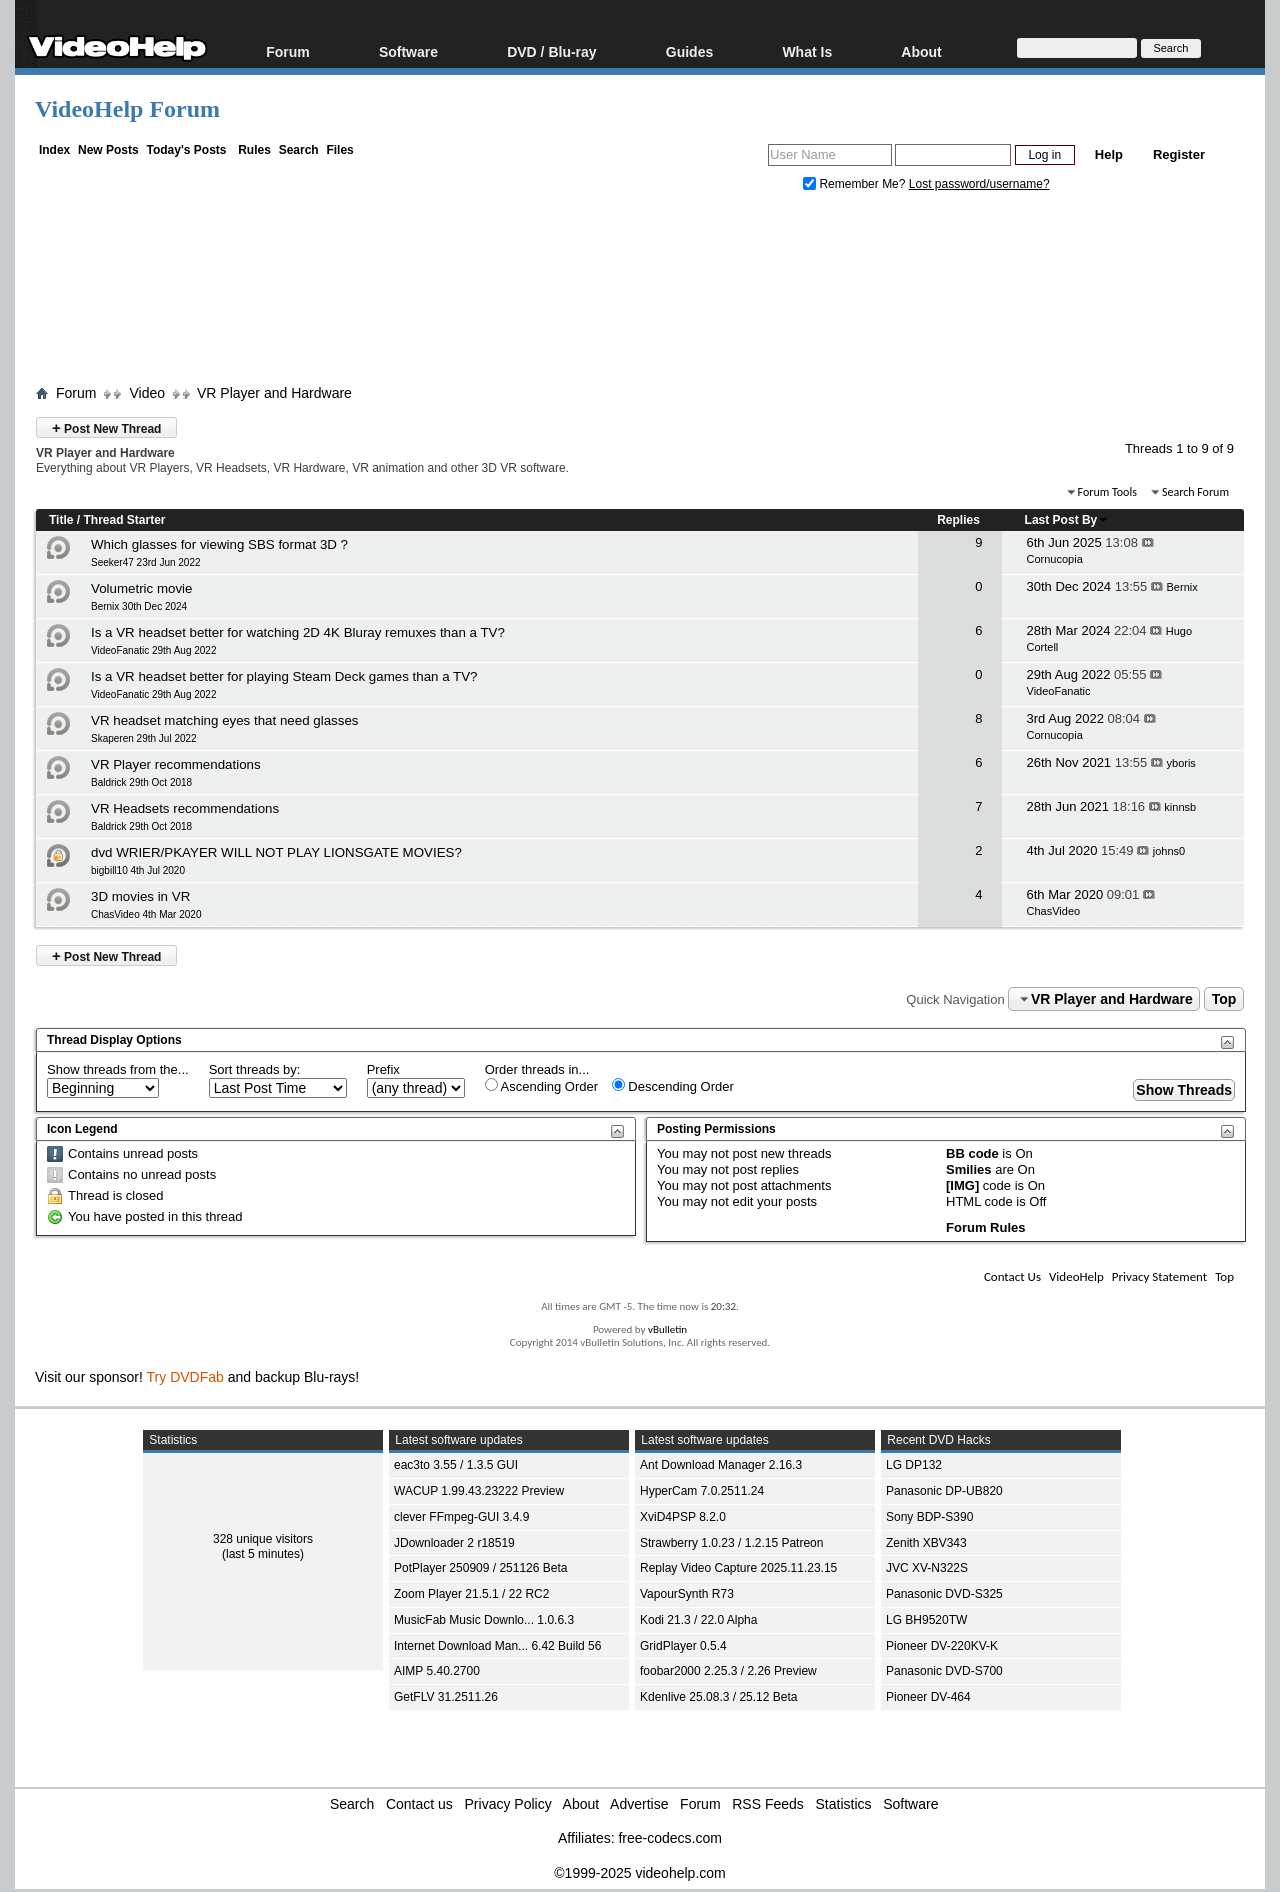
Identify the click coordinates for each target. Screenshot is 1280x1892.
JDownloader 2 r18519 (454, 1543)
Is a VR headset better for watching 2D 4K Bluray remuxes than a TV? (298, 632)
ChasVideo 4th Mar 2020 (146, 914)
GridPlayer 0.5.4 (683, 1646)
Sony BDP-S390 (929, 1517)
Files (339, 150)
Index (54, 150)
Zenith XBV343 (926, 1543)
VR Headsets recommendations (185, 808)
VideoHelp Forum (127, 109)
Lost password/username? (979, 184)
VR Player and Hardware (274, 393)
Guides (689, 51)
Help (1109, 154)
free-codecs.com (669, 1838)
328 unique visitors (263, 1539)
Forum (288, 51)
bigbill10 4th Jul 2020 (138, 870)
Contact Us (1012, 1276)
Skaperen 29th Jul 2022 (144, 738)
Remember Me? (856, 184)
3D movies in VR (140, 896)
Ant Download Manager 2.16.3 (721, 1465)
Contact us (419, 1804)
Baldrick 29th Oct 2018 (141, 782)
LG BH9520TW (926, 1620)
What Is (807, 51)
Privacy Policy (508, 1804)
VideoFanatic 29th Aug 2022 (153, 650)
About (921, 51)
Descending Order (673, 1086)
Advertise (639, 1804)
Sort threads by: (255, 1069)
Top (1224, 999)
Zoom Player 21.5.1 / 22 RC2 (471, 1594)
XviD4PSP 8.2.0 (683, 1517)
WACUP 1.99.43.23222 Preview (479, 1491)
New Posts (108, 150)
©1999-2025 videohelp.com (639, 1873)
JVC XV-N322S (927, 1568)
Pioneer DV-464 (928, 1697)
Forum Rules (985, 1227)
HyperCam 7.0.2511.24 (702, 1491)
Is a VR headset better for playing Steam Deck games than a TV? (284, 676)
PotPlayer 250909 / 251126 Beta (480, 1568)
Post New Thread (106, 427)
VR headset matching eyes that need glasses (224, 720)
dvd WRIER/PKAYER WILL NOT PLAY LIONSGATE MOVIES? (276, 852)
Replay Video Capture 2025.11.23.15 (738, 1568)
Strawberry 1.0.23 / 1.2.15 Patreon (731, 1543)
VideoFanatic (1059, 691)
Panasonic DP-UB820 (944, 1491)
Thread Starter (124, 520)
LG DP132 (914, 1465)
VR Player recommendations (176, 764)
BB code (972, 1153)
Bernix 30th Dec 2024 (139, 606)
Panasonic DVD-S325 (944, 1594)
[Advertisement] (640, 293)
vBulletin (667, 1329)
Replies (958, 520)
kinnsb (1180, 807)
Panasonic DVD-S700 (944, 1671)
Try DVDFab (185, 1377)
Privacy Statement (1159, 1276)
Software (408, 51)
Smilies (969, 1169)
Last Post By (1067, 520)
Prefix (383, 1069)
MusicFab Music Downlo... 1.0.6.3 (484, 1620)
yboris (1181, 763)
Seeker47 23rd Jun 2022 (146, 562)
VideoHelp (1076, 1276)
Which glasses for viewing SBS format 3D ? (219, 544)
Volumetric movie (141, 588)
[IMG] (962, 1185)
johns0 (1169, 851)
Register (1179, 154)
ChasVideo (1054, 911)
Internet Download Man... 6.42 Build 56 (497, 1646)
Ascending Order (541, 1086)
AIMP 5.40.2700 (437, 1671)
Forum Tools (1107, 492)
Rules (254, 150)
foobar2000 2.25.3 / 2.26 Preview (728, 1671)
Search (299, 150)
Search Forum (1195, 492)
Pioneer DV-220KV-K (942, 1646)
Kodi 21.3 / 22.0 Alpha (698, 1620)
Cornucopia (1055, 559)
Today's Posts (186, 150)
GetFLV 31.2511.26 (446, 1697)
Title (61, 520)
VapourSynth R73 (687, 1594)
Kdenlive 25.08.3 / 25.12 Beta (718, 1697)
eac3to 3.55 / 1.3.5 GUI (456, 1465)
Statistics (844, 1804)
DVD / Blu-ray (551, 51)
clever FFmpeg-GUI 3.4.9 (461, 1517)
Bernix (1182, 587)
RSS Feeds (768, 1804)
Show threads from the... (118, 1069)
